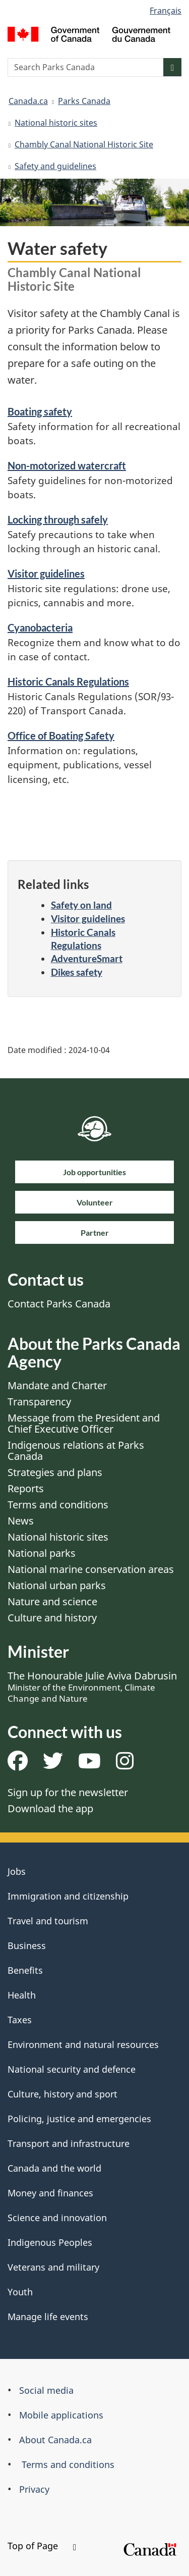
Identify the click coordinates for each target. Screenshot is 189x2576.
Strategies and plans (55, 1472)
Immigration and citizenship (68, 1896)
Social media (46, 2390)
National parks (42, 1553)
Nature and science (52, 1601)
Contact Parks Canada (59, 1303)
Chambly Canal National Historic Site (84, 144)
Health (22, 1995)
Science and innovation (57, 2218)
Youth (20, 2292)
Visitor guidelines (46, 573)
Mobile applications (61, 2415)
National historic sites (56, 122)
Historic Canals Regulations (68, 681)
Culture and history (52, 1617)
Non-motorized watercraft (67, 465)
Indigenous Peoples (50, 2242)
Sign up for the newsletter (68, 1792)
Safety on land (81, 905)
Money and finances (50, 2193)
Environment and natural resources (83, 2044)
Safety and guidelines (55, 166)
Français (165, 10)
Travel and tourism (48, 1921)
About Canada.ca (55, 2440)
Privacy (34, 2489)
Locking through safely (58, 519)
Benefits (25, 1970)
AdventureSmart (86, 958)
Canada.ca (28, 101)
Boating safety (40, 411)
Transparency (39, 1401)
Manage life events (48, 2316)
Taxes (20, 2020)
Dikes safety (76, 972)
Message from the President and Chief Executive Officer (84, 1423)
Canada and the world (54, 2168)
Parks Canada (84, 101)
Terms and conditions (58, 1504)
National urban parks (57, 1585)
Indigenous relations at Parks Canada (76, 1450)
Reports (26, 1488)
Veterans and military (53, 2267)
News (21, 1521)
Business (27, 1945)
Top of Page (42, 2546)
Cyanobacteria (40, 627)
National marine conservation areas (91, 1569)
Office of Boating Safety (61, 735)
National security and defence (72, 2069)
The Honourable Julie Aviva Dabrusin (92, 1686)
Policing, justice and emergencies (79, 2119)
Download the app (50, 1808)
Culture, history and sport (62, 2094)
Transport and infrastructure (69, 2143)
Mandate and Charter (57, 1385)
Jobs (17, 1871)
